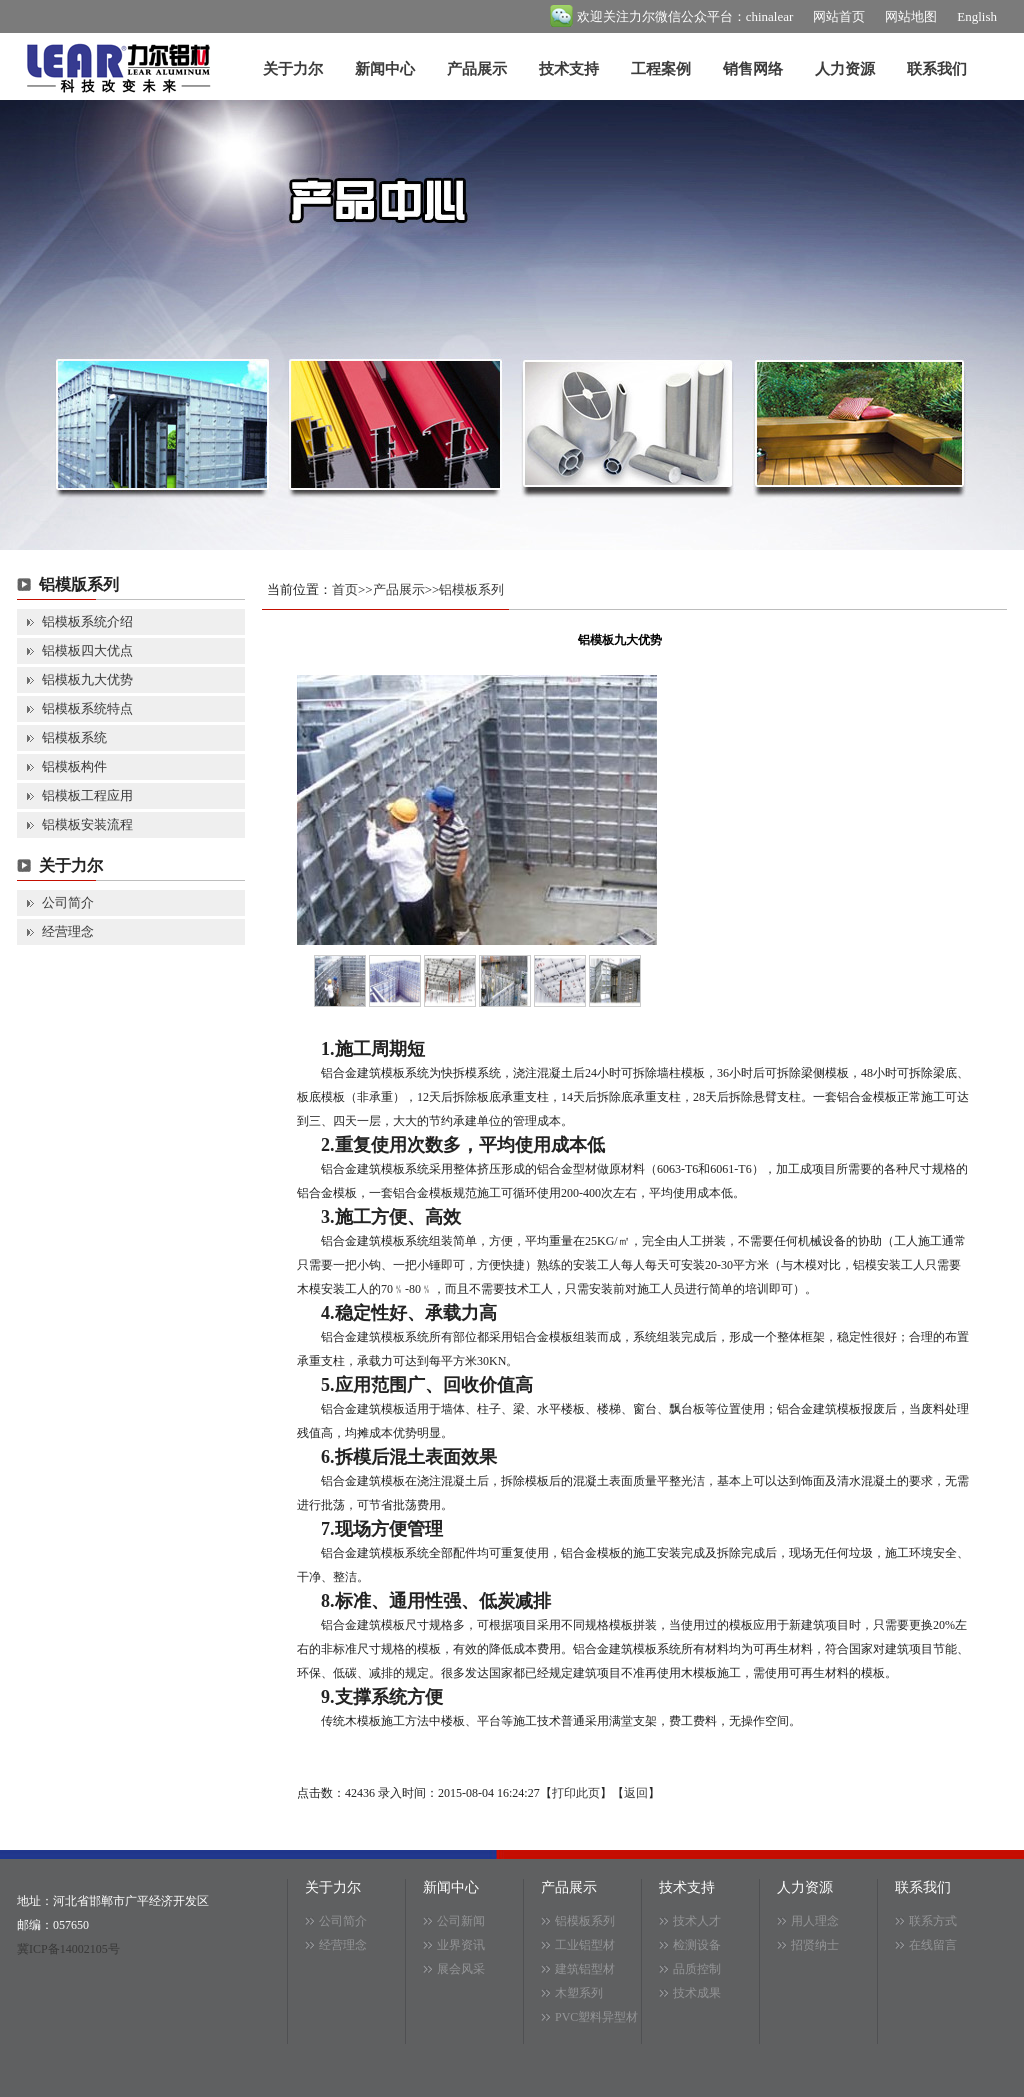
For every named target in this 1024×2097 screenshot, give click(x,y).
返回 (636, 1793)
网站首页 (839, 16)
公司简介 (68, 902)
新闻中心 (385, 69)
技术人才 (697, 1921)
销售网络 (753, 69)
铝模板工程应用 (87, 795)
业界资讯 (461, 1945)
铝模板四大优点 (87, 650)
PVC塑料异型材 (596, 2017)
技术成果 (697, 1993)
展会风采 (461, 1969)
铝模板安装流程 (87, 824)
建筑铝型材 (585, 1969)
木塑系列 (579, 1993)
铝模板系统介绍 (87, 621)
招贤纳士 (815, 1945)
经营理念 (68, 931)
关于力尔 (293, 69)
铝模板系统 (74, 737)
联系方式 (933, 1921)
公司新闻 (461, 1921)
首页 (345, 589)
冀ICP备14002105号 (68, 1949)
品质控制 (697, 1969)
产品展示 (477, 69)
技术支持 (569, 69)
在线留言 (933, 1945)
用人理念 (815, 1921)
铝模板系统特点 (87, 708)
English (977, 16)
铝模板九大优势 (87, 679)
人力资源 (845, 69)
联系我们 (937, 69)
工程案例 (661, 69)
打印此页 (576, 1793)
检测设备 (697, 1945)
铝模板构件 (74, 766)
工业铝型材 (585, 1945)
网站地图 (911, 16)
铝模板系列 (471, 589)
